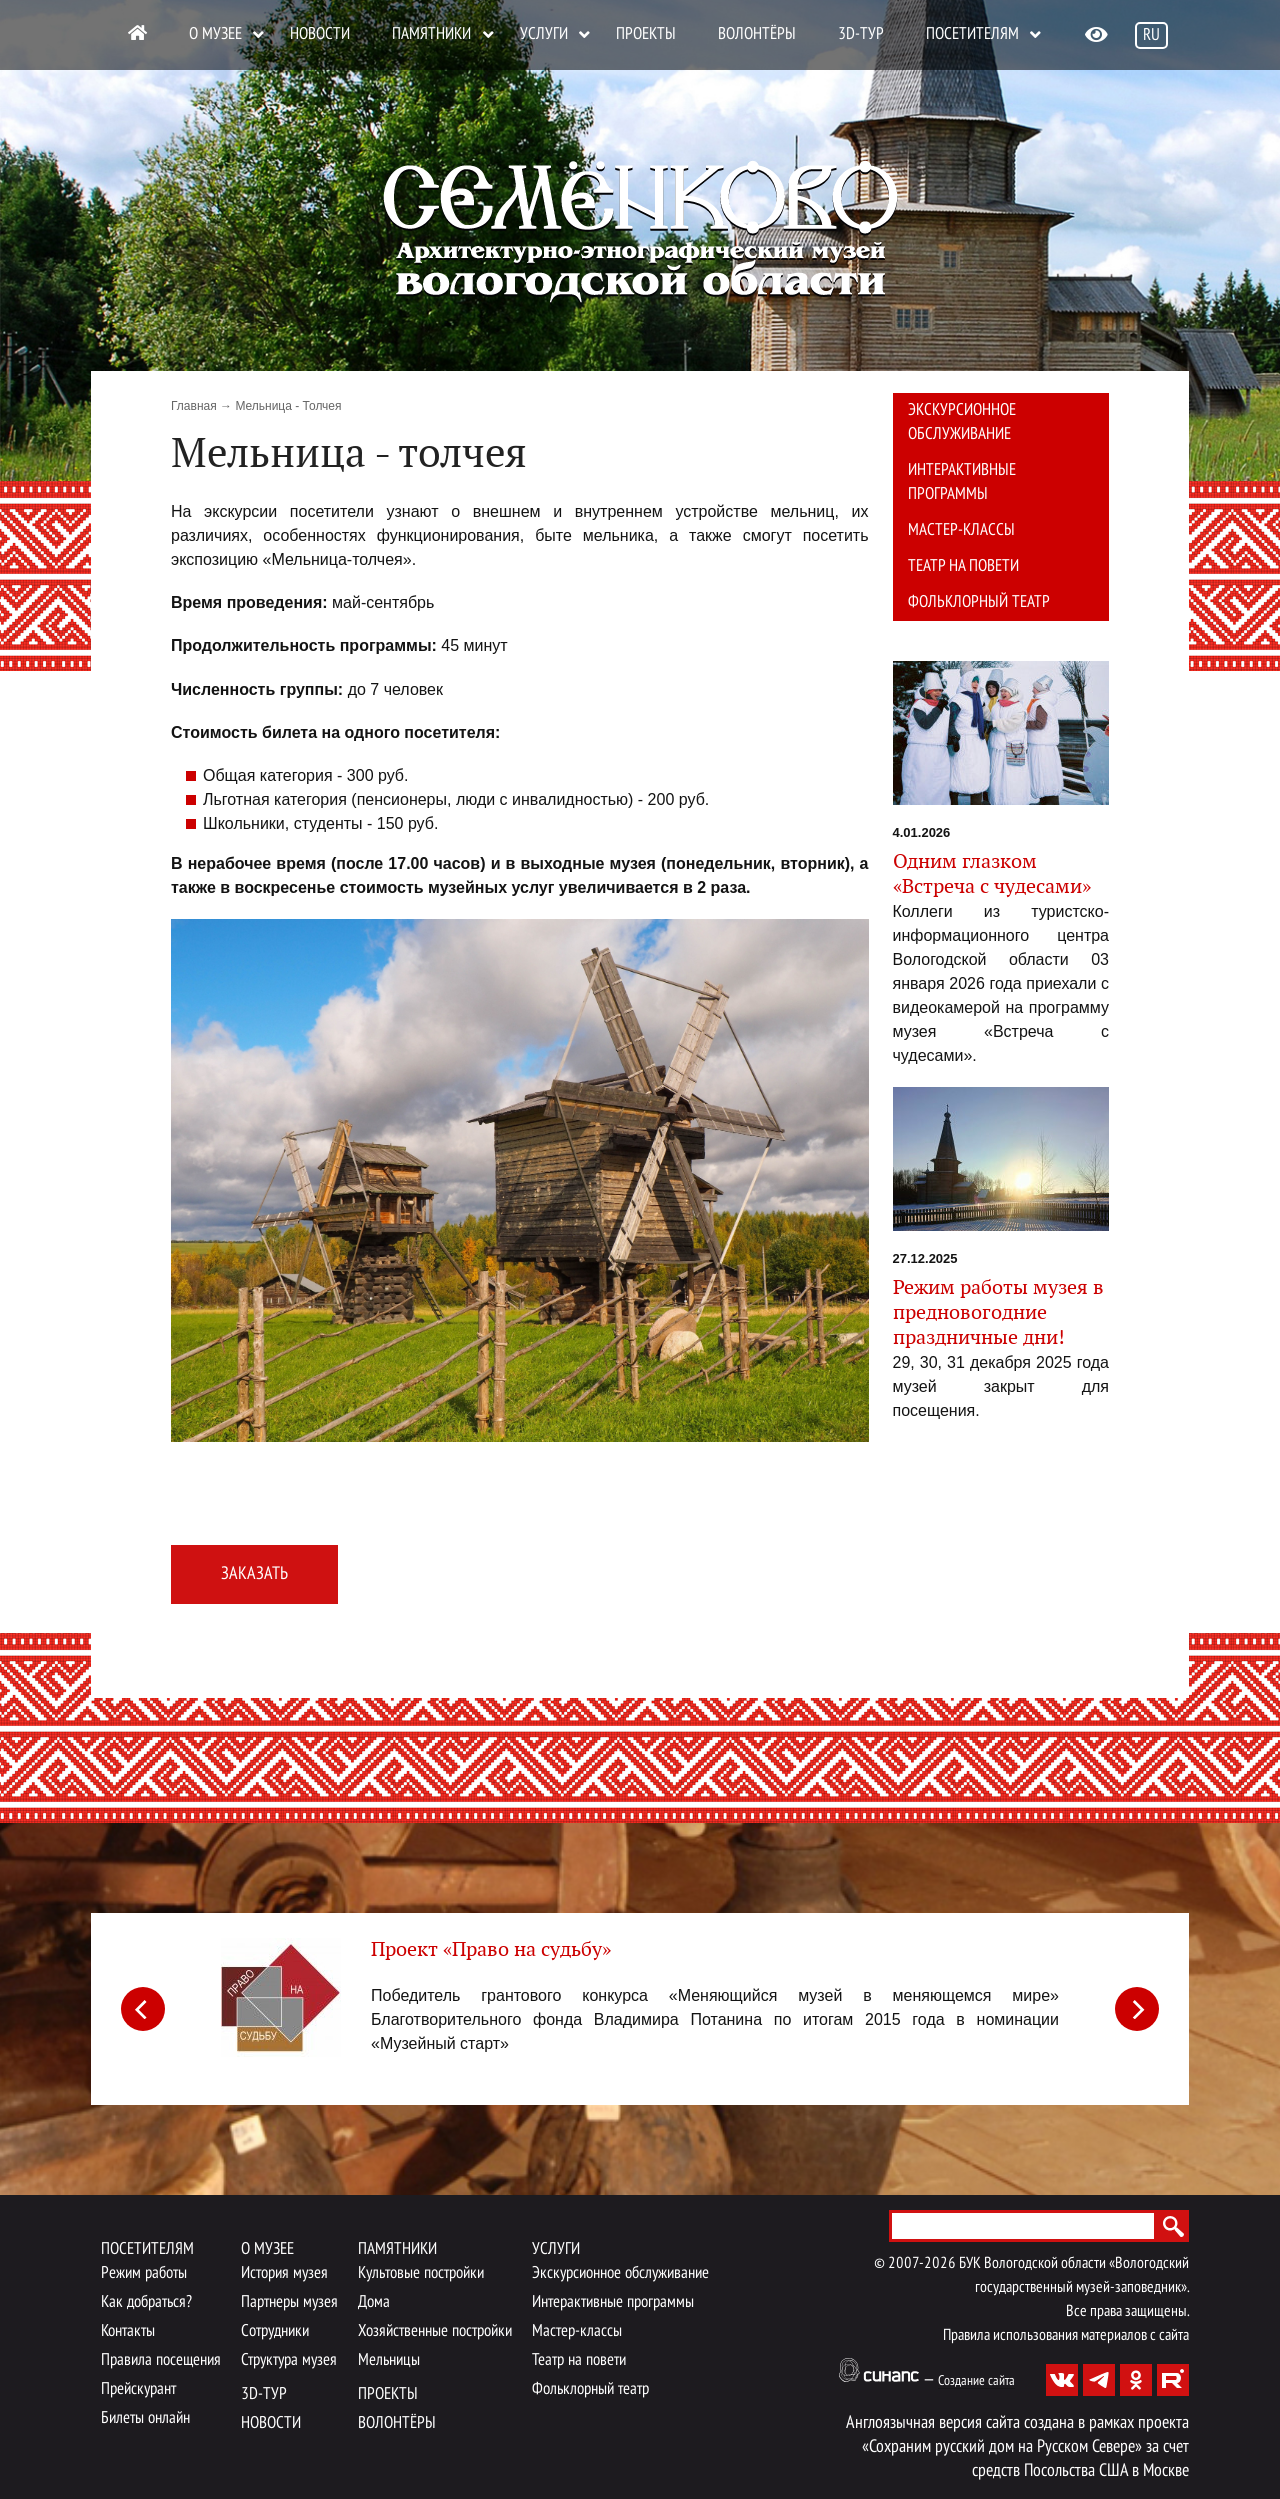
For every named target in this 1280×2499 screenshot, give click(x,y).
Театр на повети (963, 566)
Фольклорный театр (979, 602)
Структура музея (289, 2360)
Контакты (128, 2331)
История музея (284, 2273)
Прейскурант (138, 2389)
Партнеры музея (289, 2302)
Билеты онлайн (145, 2418)
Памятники (431, 34)
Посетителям (972, 34)
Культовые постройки (421, 2273)
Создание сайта (976, 2381)
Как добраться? (146, 2302)
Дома (374, 2302)
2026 (940, 2264)
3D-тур (861, 34)
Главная (194, 406)
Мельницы (389, 2360)
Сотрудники (275, 2331)
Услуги (544, 34)
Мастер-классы (961, 530)
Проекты (646, 34)
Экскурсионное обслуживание (962, 422)
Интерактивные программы (962, 482)
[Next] (1137, 2009)
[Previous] (143, 2009)
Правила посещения (161, 2360)
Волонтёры (757, 34)
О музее (215, 34)
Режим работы (144, 2273)
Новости (320, 34)
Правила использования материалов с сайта (1066, 2336)
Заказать (254, 1574)
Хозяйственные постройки (435, 2331)
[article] (640, 2005)
